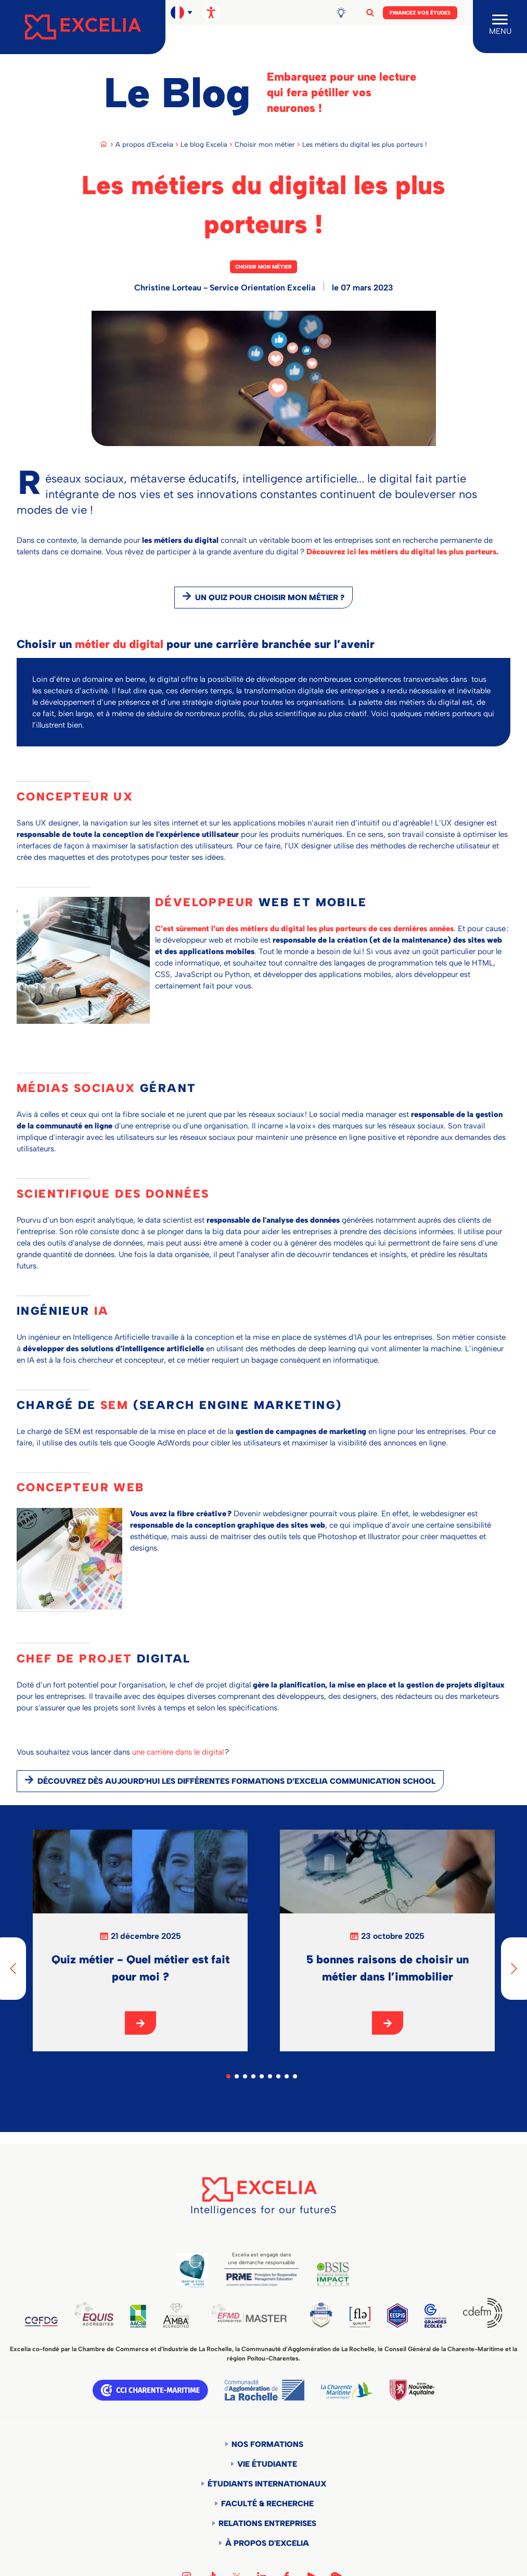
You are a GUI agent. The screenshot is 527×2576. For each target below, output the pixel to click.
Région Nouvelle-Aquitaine (412, 2390)
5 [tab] (262, 2076)
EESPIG (397, 2315)
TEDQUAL (321, 2314)
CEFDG (41, 2321)
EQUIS (93, 2314)
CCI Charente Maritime (150, 2390)
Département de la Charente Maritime (347, 2390)
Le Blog (177, 93)
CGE (435, 2316)
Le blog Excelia (204, 144)
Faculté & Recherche (267, 2503)
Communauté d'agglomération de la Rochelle (264, 2390)
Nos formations (267, 2444)
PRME (261, 2280)
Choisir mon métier (265, 144)
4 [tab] (253, 2076)
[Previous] (13, 1968)
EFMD (248, 2313)
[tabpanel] (140, 1940)
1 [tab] (228, 2076)
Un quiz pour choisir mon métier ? (269, 597)
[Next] (514, 1968)
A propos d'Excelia (144, 144)
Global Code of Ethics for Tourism (192, 2270)
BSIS (333, 2274)
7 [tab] (278, 2076)
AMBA (176, 2315)
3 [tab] (245, 2076)
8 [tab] (287, 2076)
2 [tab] (237, 2076)
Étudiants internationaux (267, 2484)
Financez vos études (420, 12)
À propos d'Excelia (267, 2543)
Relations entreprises (267, 2523)
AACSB (138, 2316)
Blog (345, 12)
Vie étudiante (267, 2464)
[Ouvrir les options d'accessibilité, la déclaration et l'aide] (211, 13)
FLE (360, 2317)
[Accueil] (82, 27)
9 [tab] (295, 2076)
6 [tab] (270, 2076)
